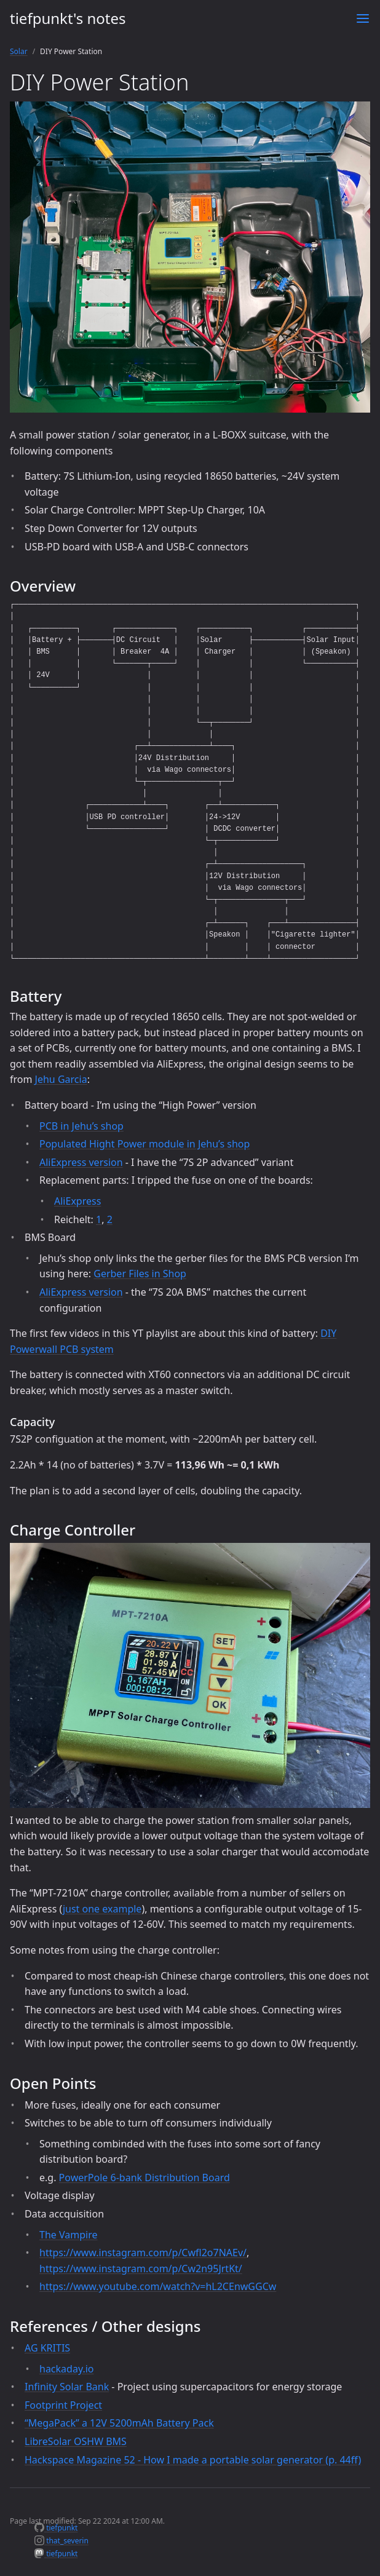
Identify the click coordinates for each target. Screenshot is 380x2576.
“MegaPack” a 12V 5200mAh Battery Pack (119, 2423)
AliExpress (77, 1201)
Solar (19, 51)
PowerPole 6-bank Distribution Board (144, 2177)
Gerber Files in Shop (139, 1273)
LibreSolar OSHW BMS (76, 2441)
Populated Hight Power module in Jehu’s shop (144, 1144)
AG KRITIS (47, 2348)
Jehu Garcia (61, 1079)
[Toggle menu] (363, 18)
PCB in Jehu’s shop (81, 1126)
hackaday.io (66, 2369)
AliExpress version (81, 1162)
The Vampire (68, 2234)
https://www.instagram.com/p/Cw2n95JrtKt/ (140, 2268)
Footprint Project (63, 2405)
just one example (102, 1909)
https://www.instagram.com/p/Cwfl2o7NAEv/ (143, 2252)
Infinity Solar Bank (67, 2386)
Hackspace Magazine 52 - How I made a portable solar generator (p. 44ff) (193, 2460)
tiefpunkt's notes (68, 18)
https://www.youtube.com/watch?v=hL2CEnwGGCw (157, 2286)
